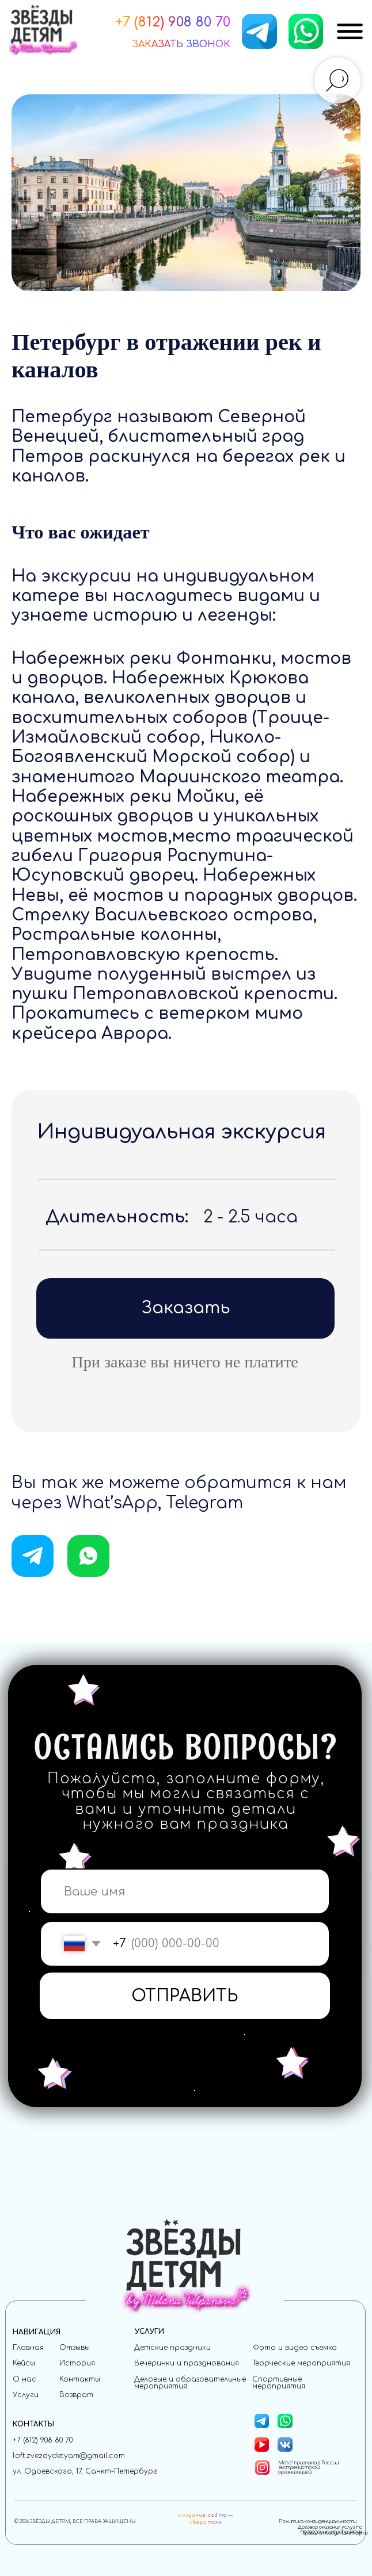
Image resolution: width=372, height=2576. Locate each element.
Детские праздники (172, 2348)
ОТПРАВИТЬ (184, 1996)
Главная (28, 2348)
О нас (24, 2379)
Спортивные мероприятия (278, 2382)
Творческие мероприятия (301, 2363)
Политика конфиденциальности (317, 2521)
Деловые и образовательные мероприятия (190, 2382)
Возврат (76, 2395)
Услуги (26, 2395)
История (77, 2363)
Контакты (79, 2379)
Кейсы (24, 2363)
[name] (185, 1891)
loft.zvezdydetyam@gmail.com (69, 2456)
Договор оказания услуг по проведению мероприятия (330, 2530)
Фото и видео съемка (295, 2348)
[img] (350, 31)
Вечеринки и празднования (186, 2363)
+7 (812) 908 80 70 (43, 2440)
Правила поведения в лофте (334, 2533)
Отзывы (74, 2348)
